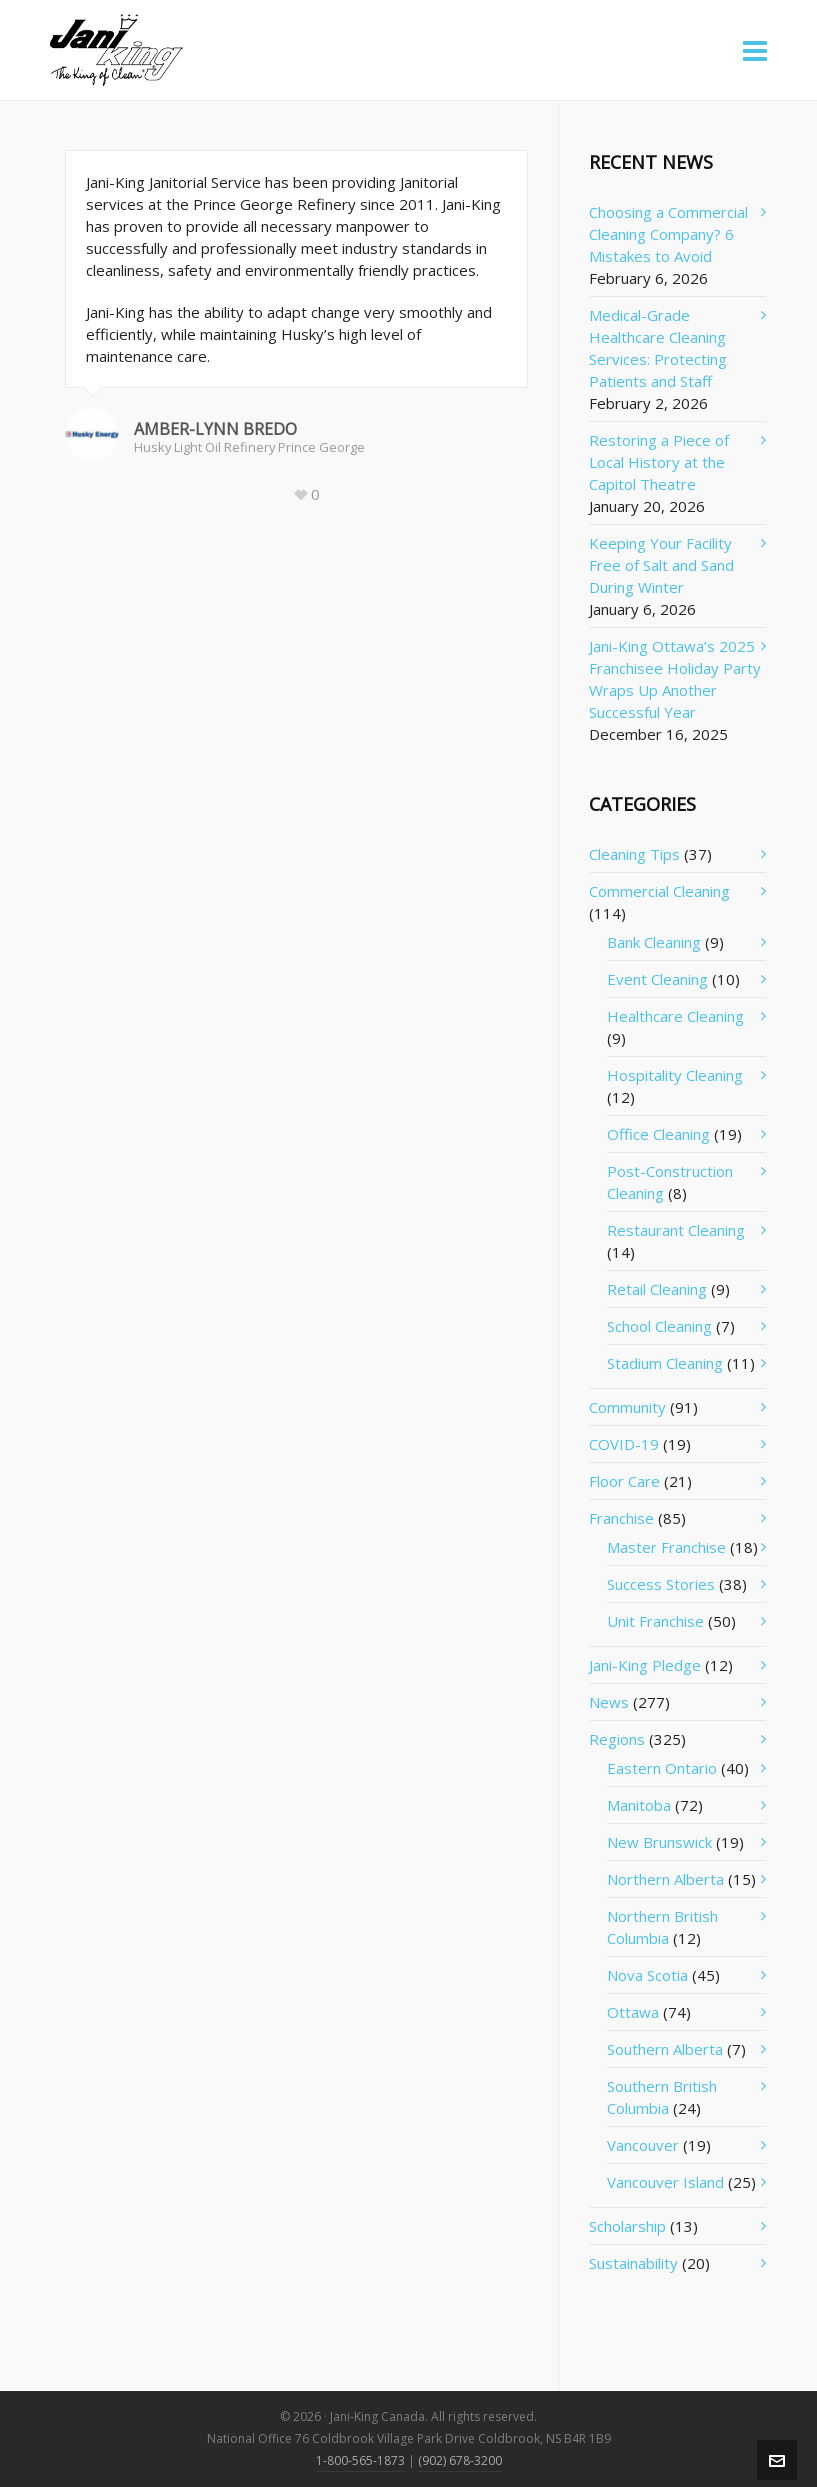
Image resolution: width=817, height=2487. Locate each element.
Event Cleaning (657, 979)
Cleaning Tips (634, 854)
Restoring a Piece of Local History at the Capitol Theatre (659, 462)
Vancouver (643, 2145)
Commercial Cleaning (659, 891)
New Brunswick (659, 1842)
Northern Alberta (665, 1879)
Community (627, 1407)
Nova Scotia (647, 1975)
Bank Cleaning (654, 942)
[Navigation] (755, 50)
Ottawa (633, 2012)
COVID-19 (624, 1444)
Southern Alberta (665, 2049)
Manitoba (639, 1805)
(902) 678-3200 (460, 2460)
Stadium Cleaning (665, 1363)
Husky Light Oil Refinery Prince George (249, 447)
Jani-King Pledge (645, 1665)
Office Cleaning (658, 1134)
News (609, 1702)
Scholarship (627, 2226)
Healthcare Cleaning (675, 1016)
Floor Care (624, 1481)
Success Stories (661, 1584)
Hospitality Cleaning (675, 1075)
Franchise (621, 1518)
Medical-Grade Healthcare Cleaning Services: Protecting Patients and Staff (658, 348)
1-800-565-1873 (360, 2460)
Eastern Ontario (662, 1768)
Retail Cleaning (657, 1289)
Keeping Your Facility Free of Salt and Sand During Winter (661, 565)
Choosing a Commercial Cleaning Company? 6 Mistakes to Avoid (668, 234)
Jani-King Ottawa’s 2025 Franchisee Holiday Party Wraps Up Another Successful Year (675, 679)
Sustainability (633, 2263)
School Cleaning (659, 1326)
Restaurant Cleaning (676, 1230)
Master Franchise (666, 1547)
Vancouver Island (665, 2182)
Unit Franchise (655, 1621)
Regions (617, 1739)
